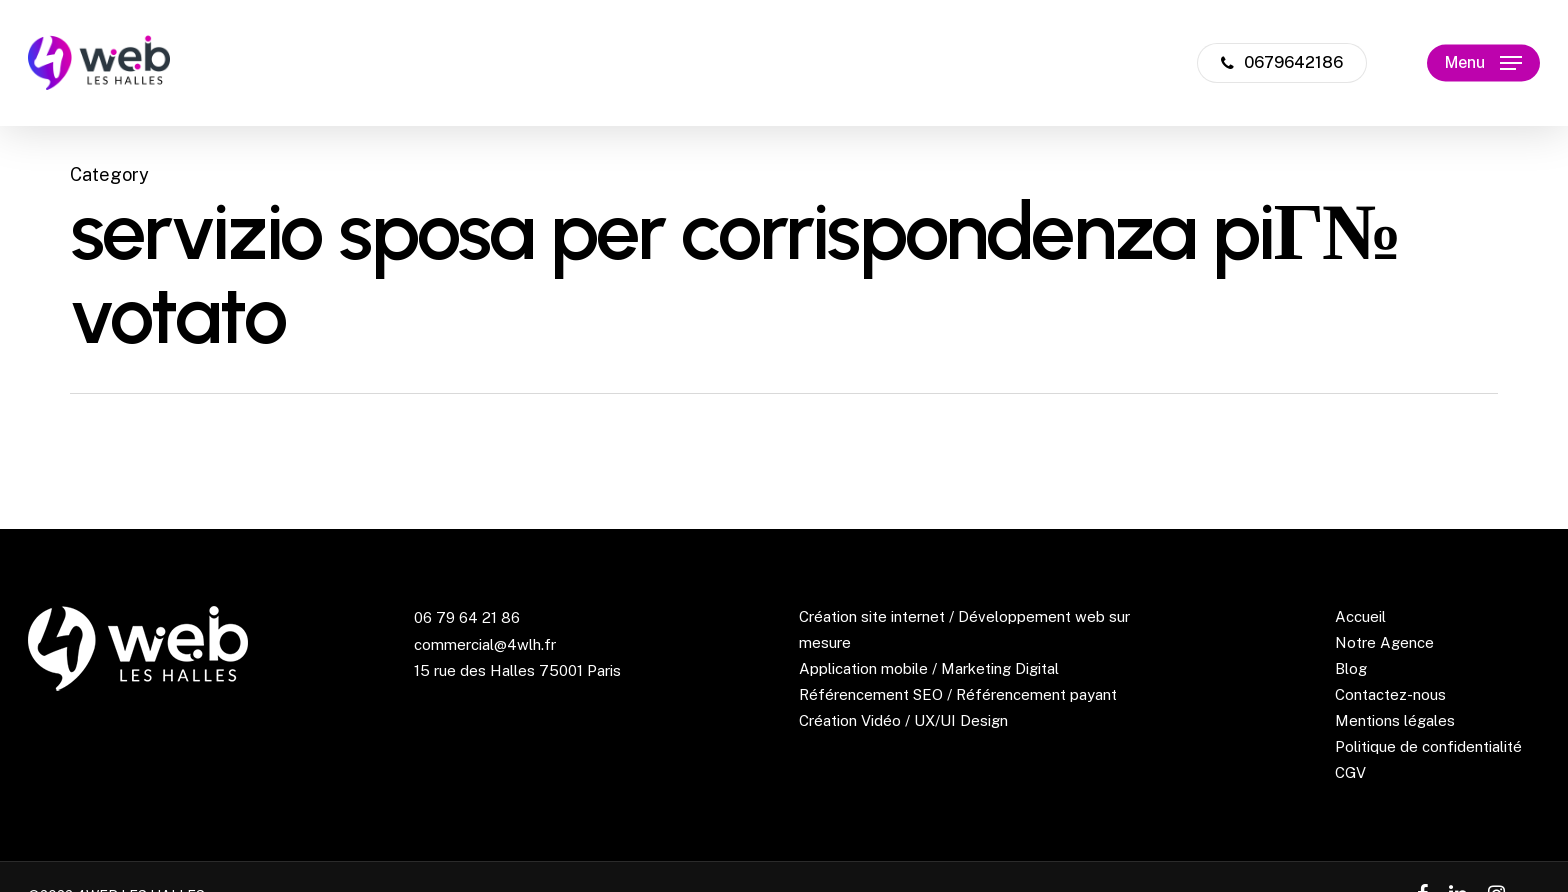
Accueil (1360, 616)
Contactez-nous (1390, 694)
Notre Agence (1384, 642)
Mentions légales (1395, 720)
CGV (1350, 772)
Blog (1351, 668)
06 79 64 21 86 (467, 617)
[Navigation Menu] (1483, 63)
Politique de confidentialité (1428, 746)
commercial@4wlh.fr (485, 644)
